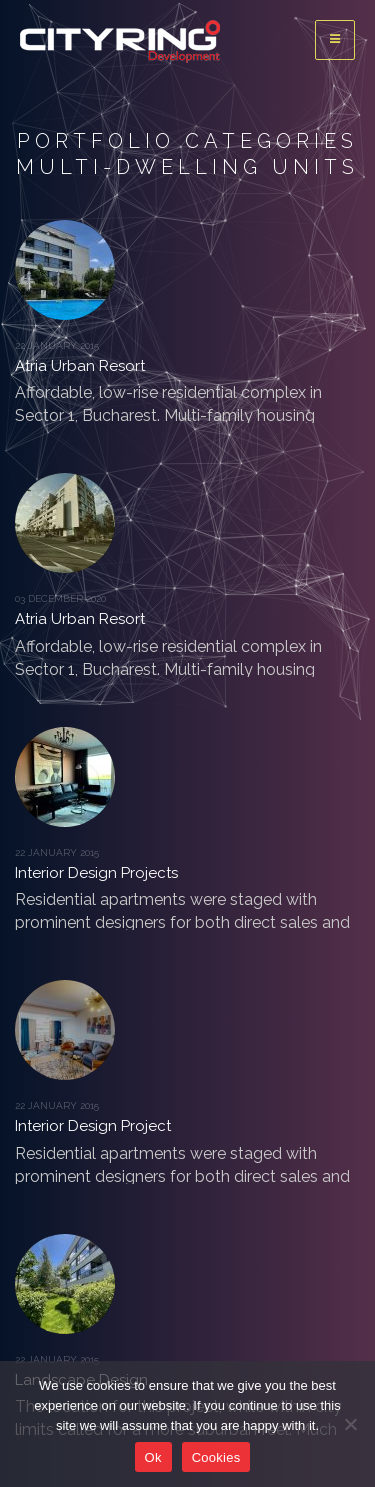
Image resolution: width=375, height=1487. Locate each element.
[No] (350, 1424)
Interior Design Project (93, 1126)
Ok (153, 1457)
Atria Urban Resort (80, 366)
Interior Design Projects (96, 873)
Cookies (216, 1457)
